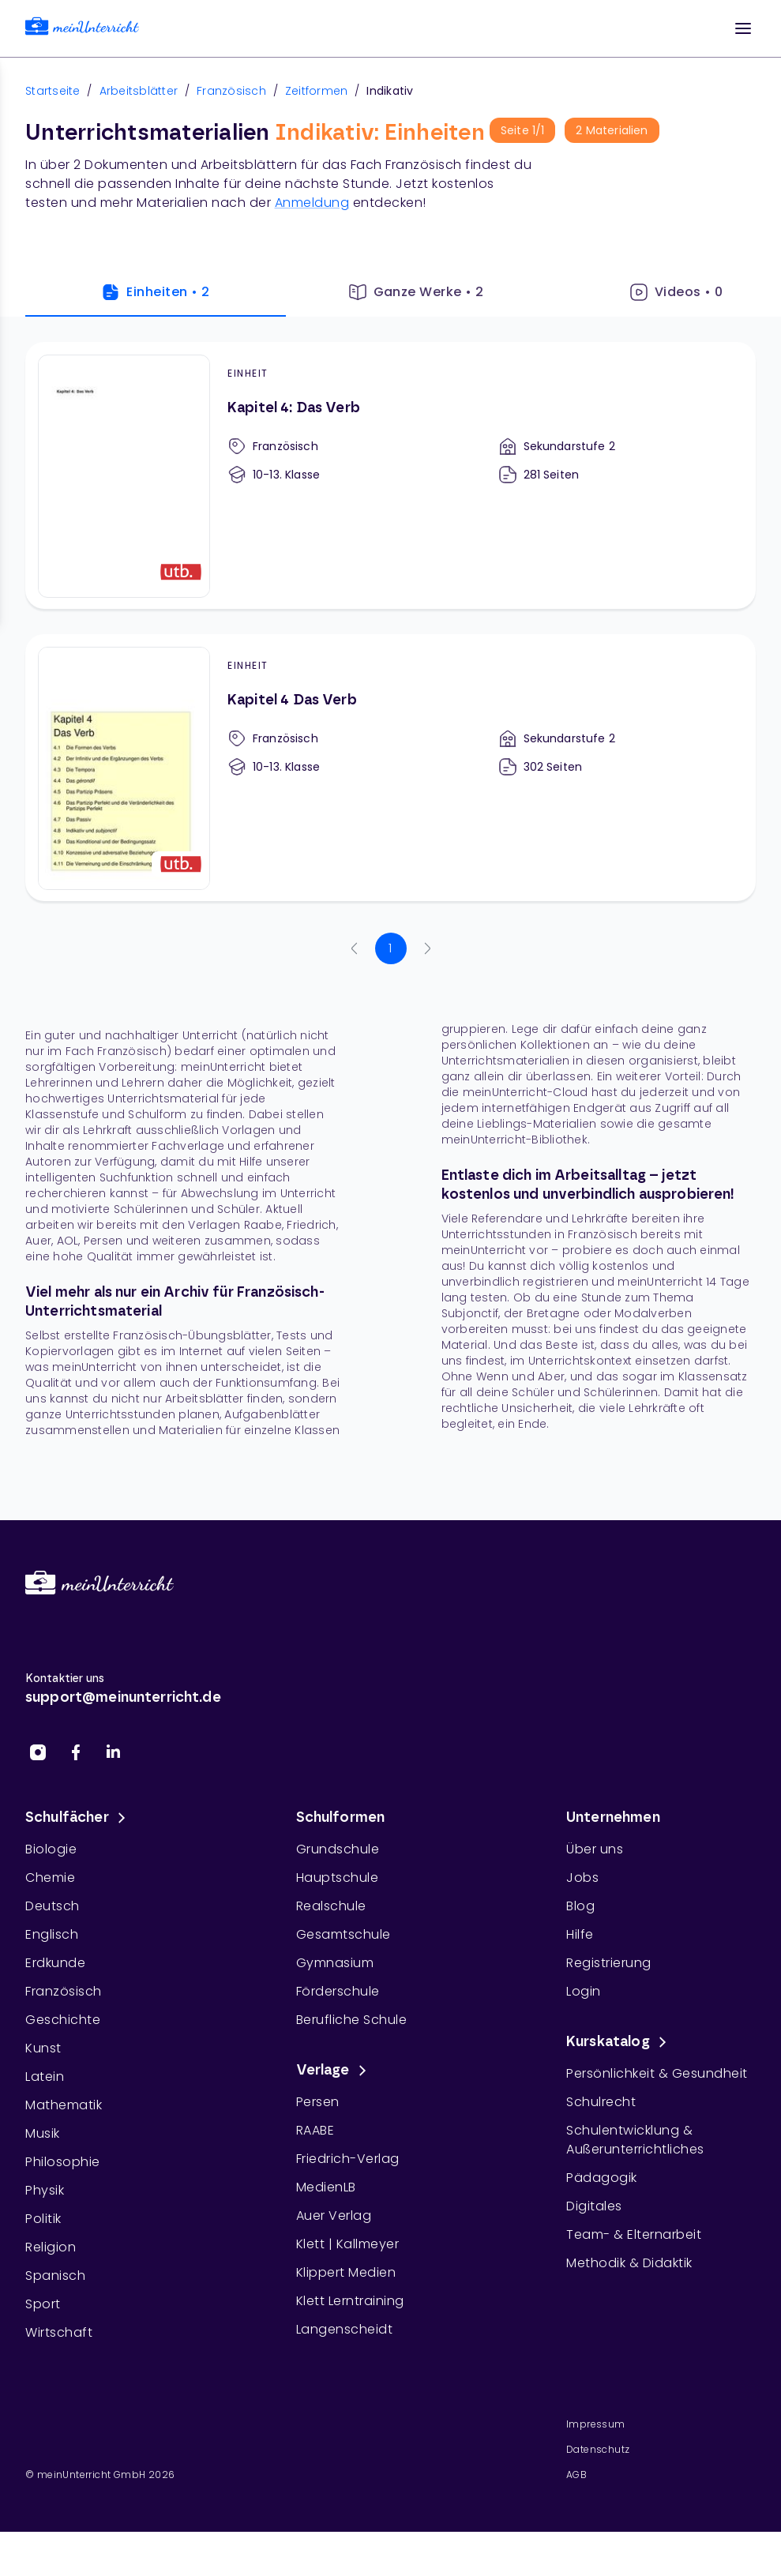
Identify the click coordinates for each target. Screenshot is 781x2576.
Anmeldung (312, 202)
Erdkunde (55, 1963)
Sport (43, 2304)
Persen (318, 2102)
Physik (44, 2190)
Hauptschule (337, 1877)
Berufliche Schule (351, 2020)
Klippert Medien (346, 2272)
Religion (50, 2247)
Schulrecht (601, 2102)
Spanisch (55, 2275)
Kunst (43, 2048)
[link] (82, 29)
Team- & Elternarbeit (633, 2234)
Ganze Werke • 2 (416, 292)
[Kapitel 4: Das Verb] (390, 475)
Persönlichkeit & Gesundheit (657, 2073)
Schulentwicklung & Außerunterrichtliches (635, 2139)
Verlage (334, 2070)
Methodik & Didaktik (629, 2263)
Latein (44, 2076)
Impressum (595, 2424)
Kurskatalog (619, 2042)
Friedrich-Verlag (348, 2159)
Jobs (582, 1877)
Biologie (51, 1849)
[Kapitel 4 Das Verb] (390, 767)
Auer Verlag (334, 2215)
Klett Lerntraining (350, 2301)
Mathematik (63, 2105)
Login (583, 1991)
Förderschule (338, 1991)
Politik (43, 2219)
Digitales (594, 2206)
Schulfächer (78, 1817)
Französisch (231, 91)
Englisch (51, 1934)
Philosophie (62, 2162)
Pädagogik (601, 2178)
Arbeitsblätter (139, 91)
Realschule (331, 1906)
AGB (576, 2474)
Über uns (594, 1849)
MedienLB (326, 2187)
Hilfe (580, 1934)
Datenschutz (597, 2449)
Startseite (53, 91)
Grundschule (338, 1849)
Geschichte (62, 2020)
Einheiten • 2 (155, 292)
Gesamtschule (343, 1934)
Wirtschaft (58, 2332)
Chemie (50, 1877)
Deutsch (52, 1906)
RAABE (315, 2130)
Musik (42, 2133)
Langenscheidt (344, 2329)
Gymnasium (335, 1963)
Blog (580, 1906)
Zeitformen (316, 91)
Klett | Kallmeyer (348, 2244)
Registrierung (608, 1963)
